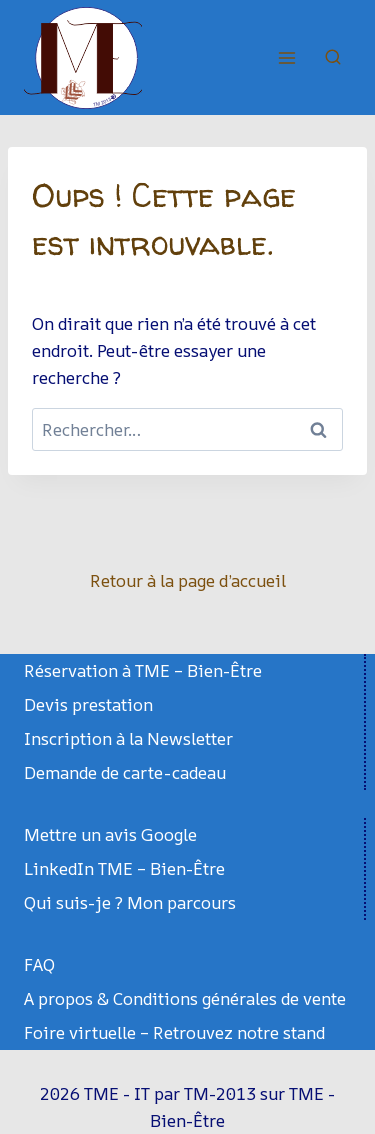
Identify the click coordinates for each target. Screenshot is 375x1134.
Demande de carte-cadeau (125, 772)
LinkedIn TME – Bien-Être (124, 868)
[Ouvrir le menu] (286, 57)
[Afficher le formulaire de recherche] (333, 58)
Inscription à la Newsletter (128, 738)
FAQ (39, 964)
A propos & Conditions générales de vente (185, 998)
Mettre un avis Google (110, 834)
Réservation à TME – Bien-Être (143, 670)
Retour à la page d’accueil (188, 580)
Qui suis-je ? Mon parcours (130, 902)
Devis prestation (88, 704)
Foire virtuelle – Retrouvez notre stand (174, 1032)
